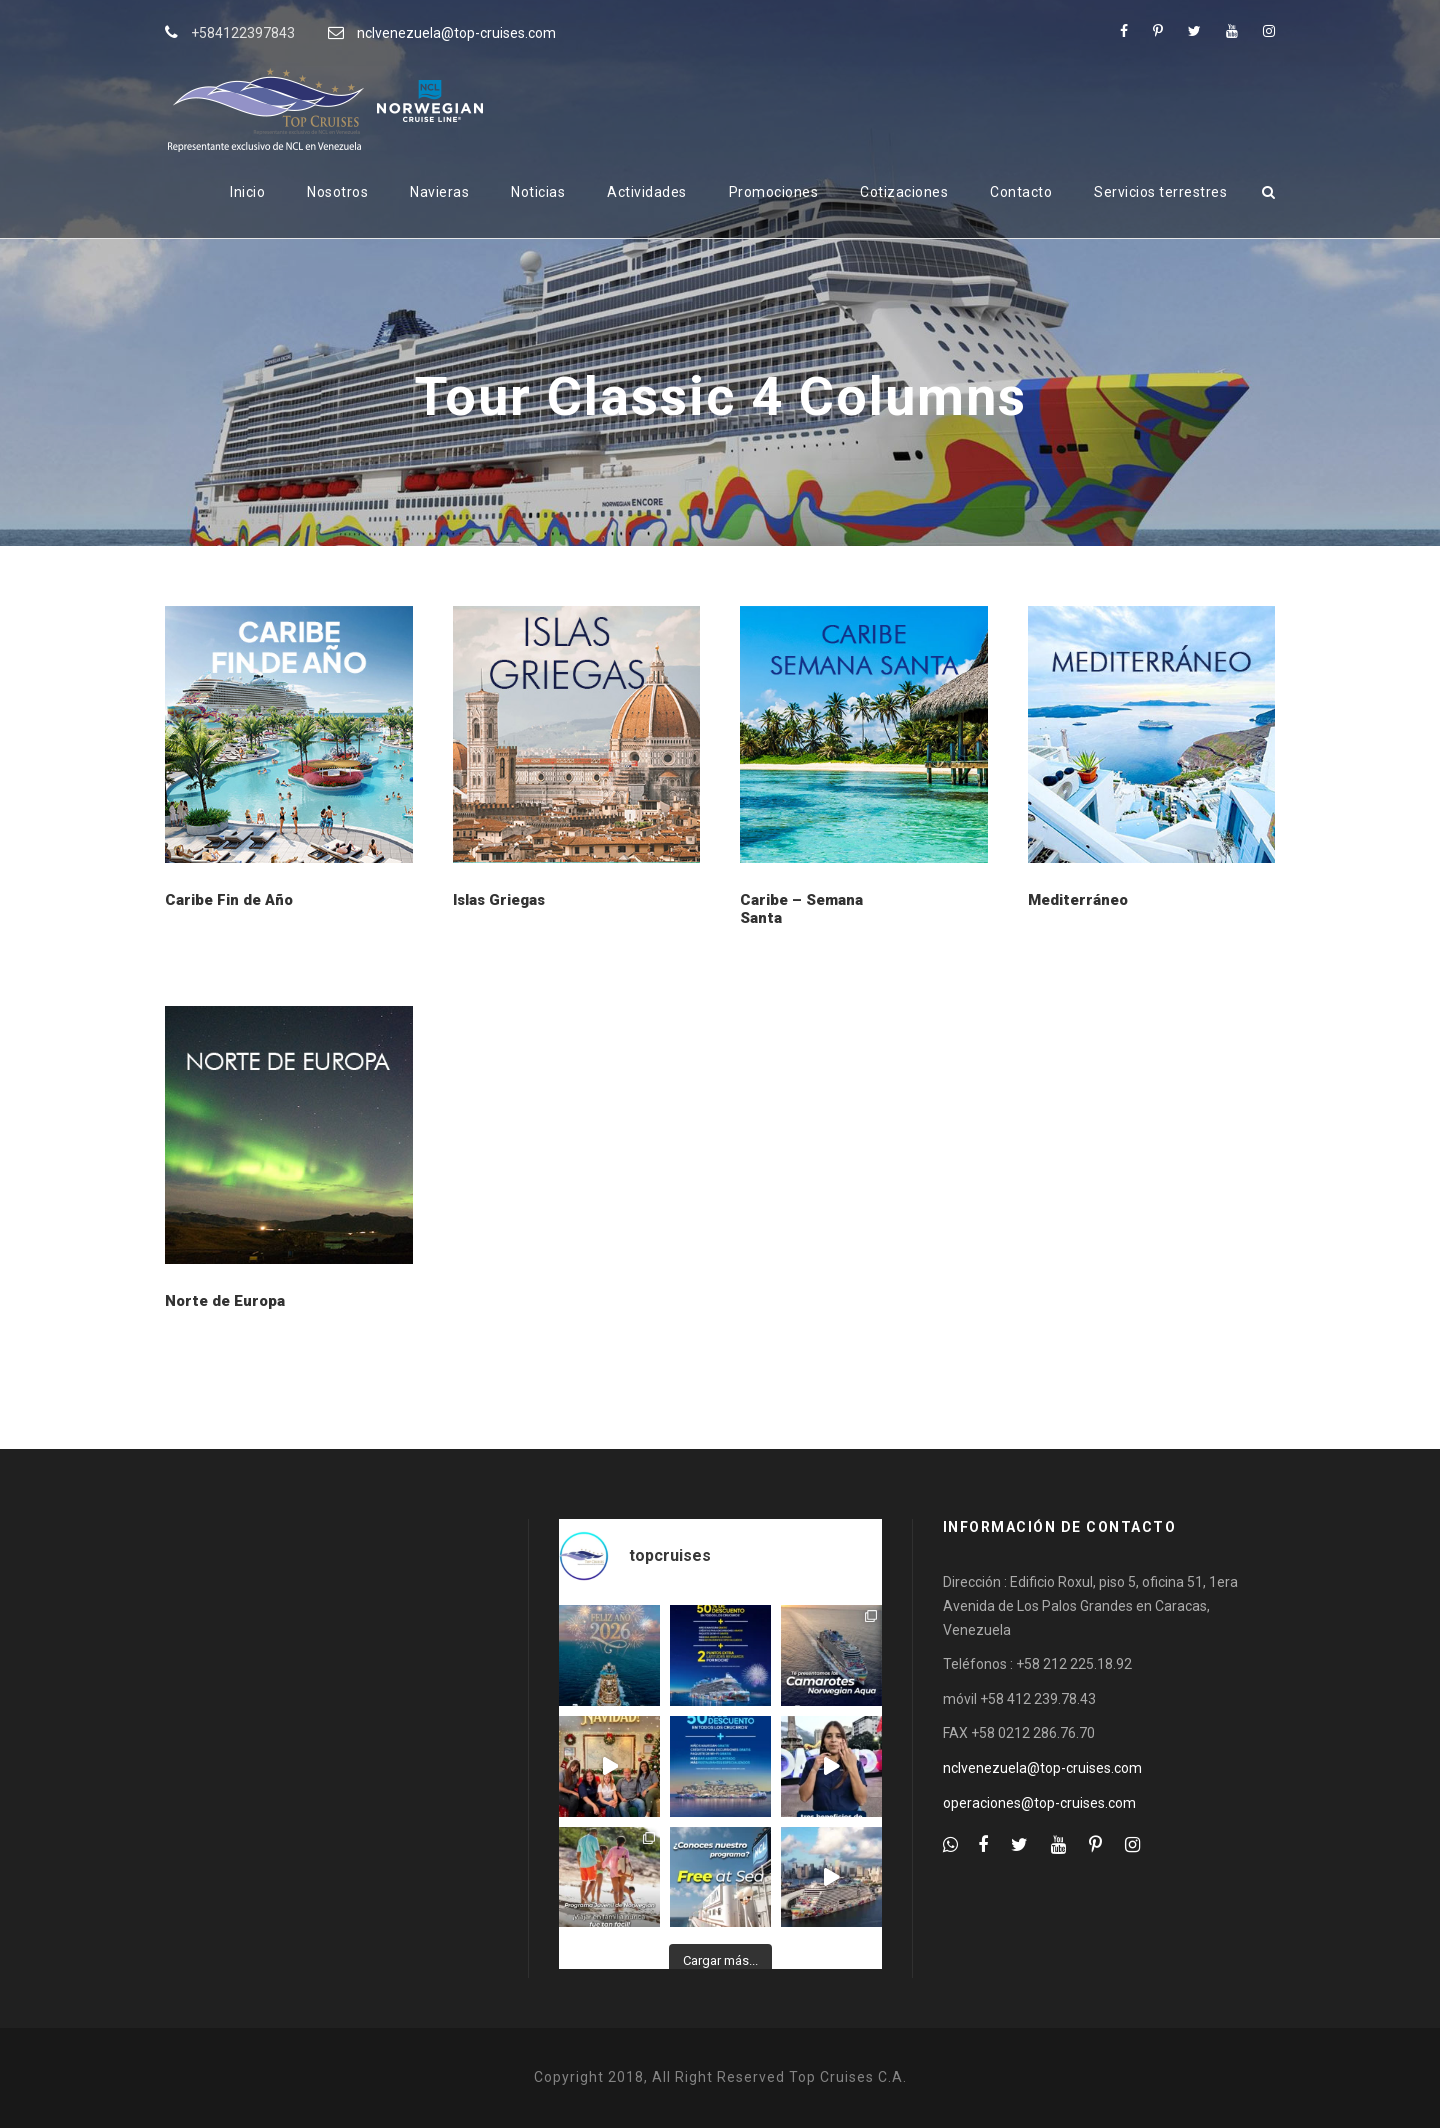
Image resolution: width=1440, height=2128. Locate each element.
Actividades (647, 192)
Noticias (538, 192)
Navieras (439, 192)
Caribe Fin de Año (229, 900)
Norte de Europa (225, 1301)
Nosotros (337, 192)
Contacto (1021, 192)
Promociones (774, 192)
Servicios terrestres (1160, 192)
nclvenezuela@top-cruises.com (456, 33)
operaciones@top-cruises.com (1039, 1803)
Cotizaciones (904, 192)
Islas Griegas (499, 900)
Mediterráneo (1078, 900)
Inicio (247, 192)
